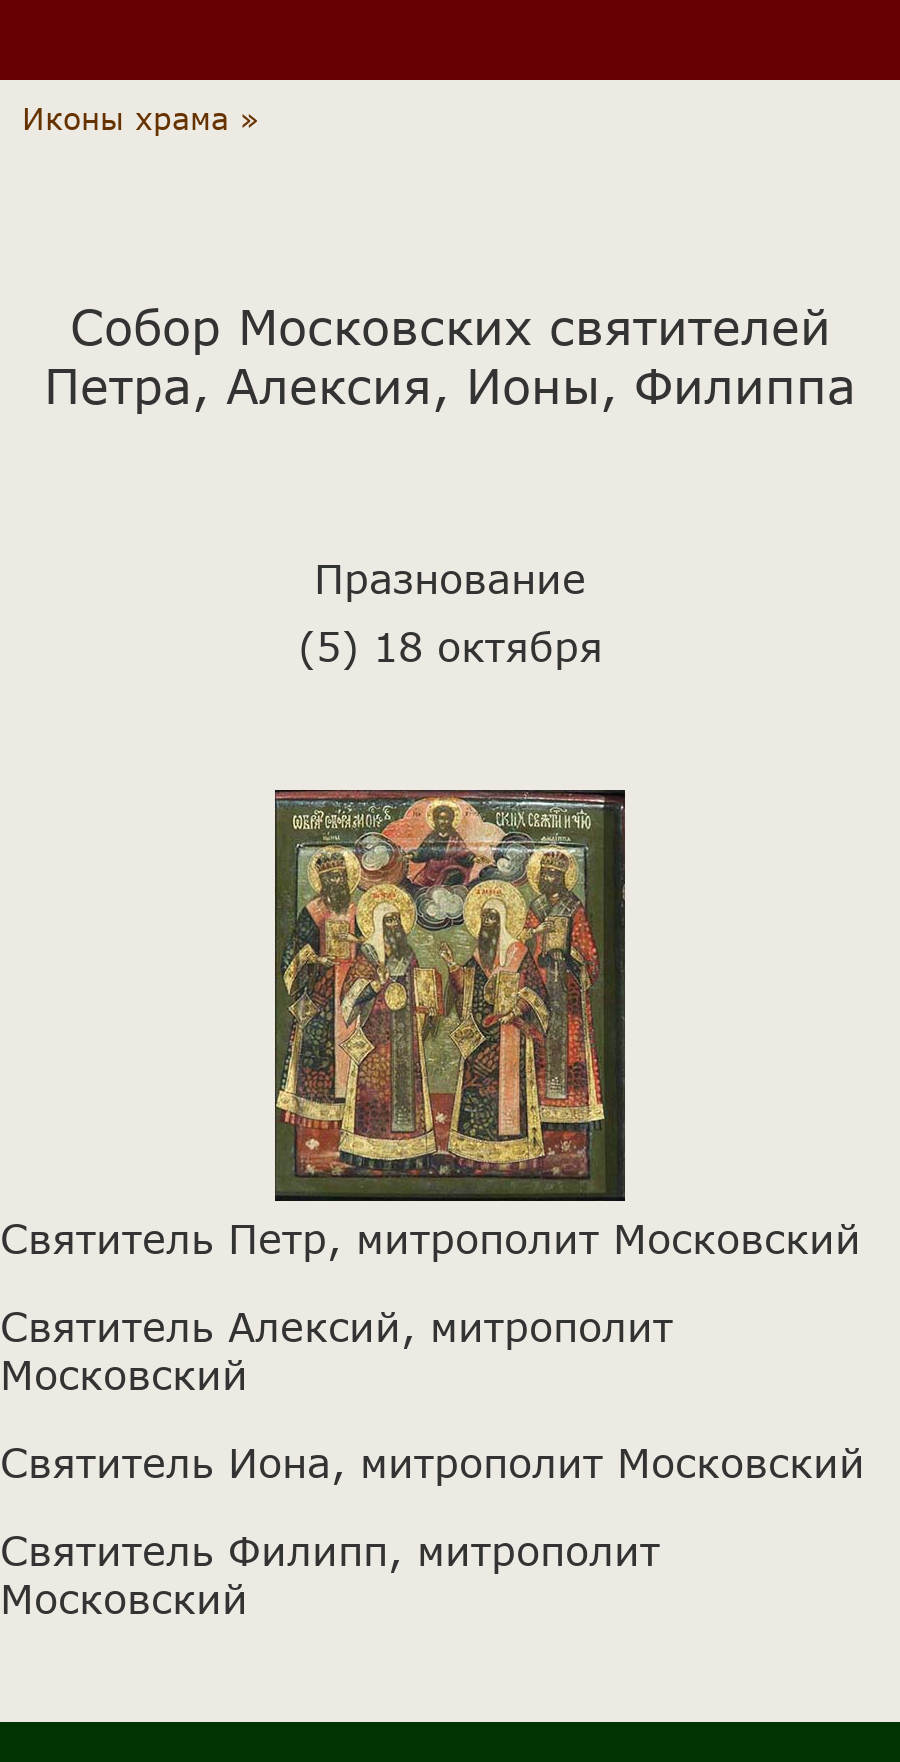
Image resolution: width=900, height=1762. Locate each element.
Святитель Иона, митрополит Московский (432, 1462)
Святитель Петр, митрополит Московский (430, 1238)
